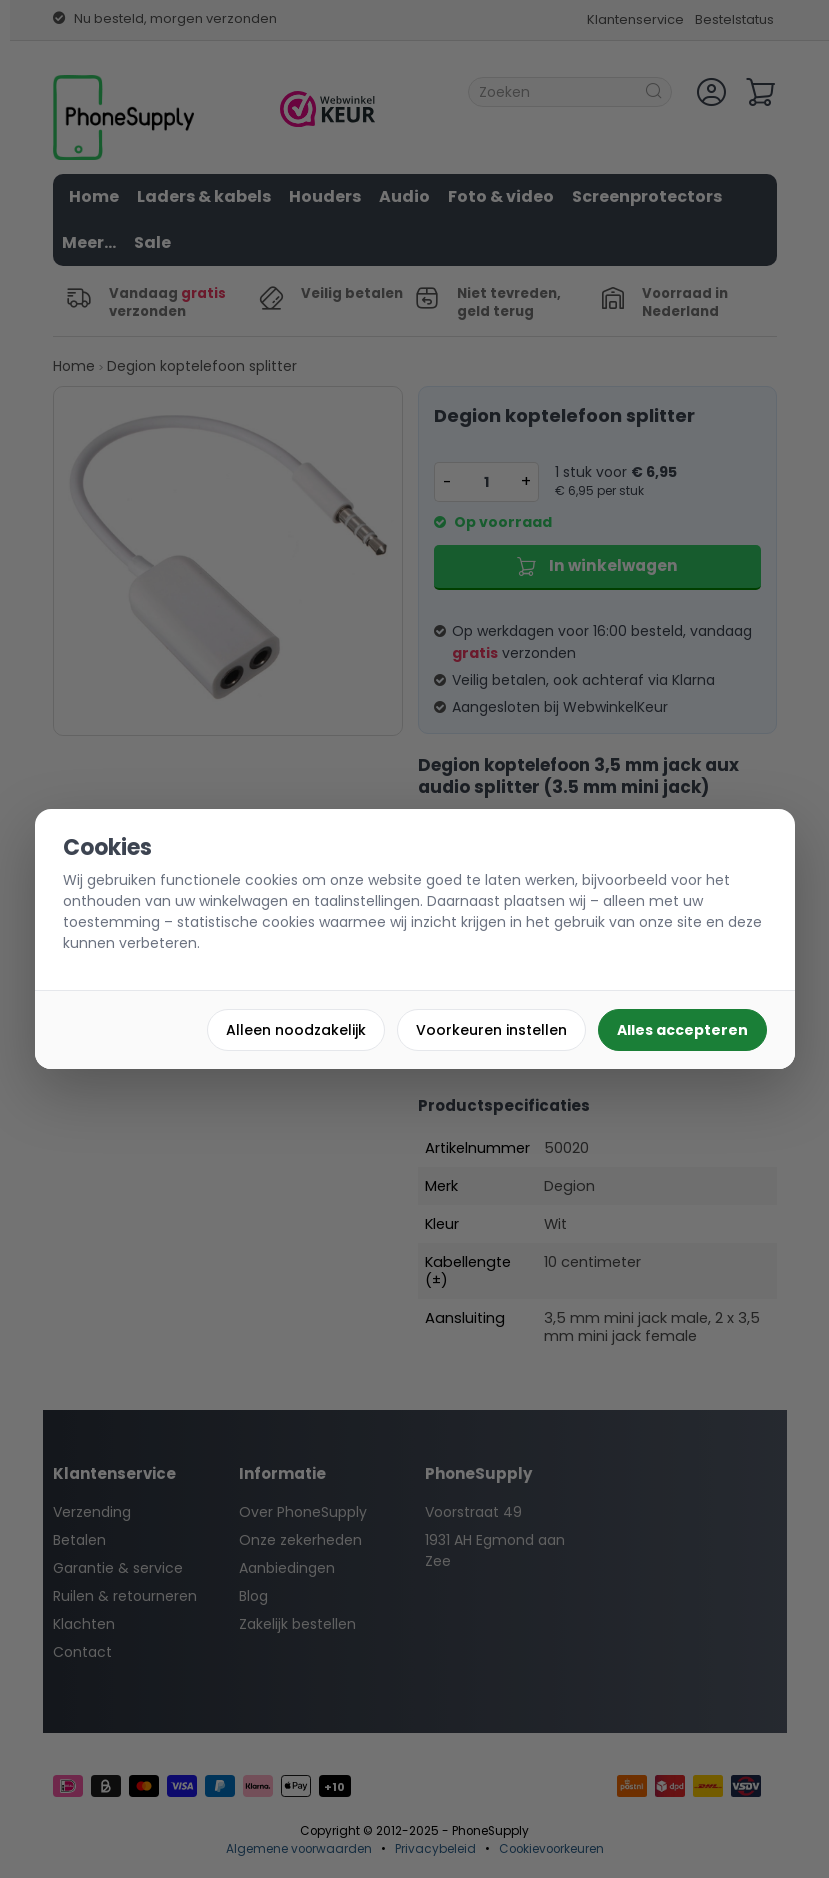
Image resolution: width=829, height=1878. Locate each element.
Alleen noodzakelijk (296, 1030)
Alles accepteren (682, 1030)
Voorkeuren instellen (491, 1030)
